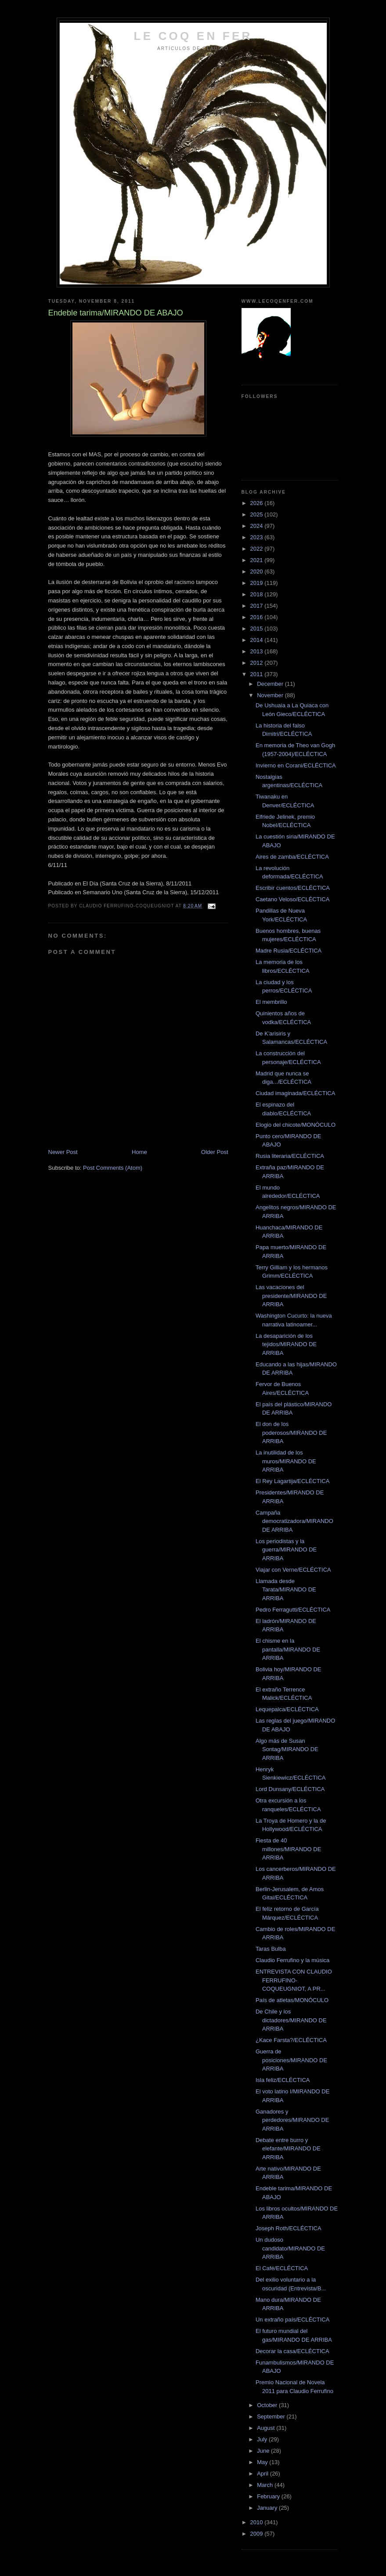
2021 (257, 560)
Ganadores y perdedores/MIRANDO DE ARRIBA (292, 2120)
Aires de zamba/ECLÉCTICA (292, 856)
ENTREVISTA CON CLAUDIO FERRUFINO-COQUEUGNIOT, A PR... (294, 1980)
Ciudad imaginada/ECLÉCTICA (295, 1093)
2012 (257, 662)
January (268, 2507)
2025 (257, 514)
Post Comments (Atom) (112, 1167)
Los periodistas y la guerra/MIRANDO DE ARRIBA (286, 1550)
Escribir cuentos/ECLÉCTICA (293, 888)
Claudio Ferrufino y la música (292, 1960)
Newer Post (63, 1152)
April (263, 2473)
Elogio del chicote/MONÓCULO (295, 1124)
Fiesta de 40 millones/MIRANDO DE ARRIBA (288, 1849)
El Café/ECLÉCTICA (282, 2268)
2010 (257, 2522)
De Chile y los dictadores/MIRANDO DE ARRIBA (291, 2020)
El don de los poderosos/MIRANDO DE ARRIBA (291, 1432)
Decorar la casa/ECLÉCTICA (292, 2351)
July (263, 2439)
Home (139, 1152)
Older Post (214, 1152)
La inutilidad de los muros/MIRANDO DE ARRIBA (286, 1461)
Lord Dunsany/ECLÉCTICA (290, 1789)
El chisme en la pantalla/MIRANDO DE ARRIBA (288, 1649)
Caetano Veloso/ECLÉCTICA (292, 899)
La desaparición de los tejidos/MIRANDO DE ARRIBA (286, 1344)
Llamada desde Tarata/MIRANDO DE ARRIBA (286, 1589)
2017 (257, 605)
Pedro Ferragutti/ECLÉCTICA (293, 1609)
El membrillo (271, 1002)
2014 (257, 640)
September (271, 2416)
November (271, 695)
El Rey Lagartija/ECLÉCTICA (292, 1481)
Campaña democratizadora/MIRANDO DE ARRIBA (294, 1521)
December (271, 684)
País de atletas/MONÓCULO (292, 2000)
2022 (257, 548)
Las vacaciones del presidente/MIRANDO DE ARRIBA (291, 1296)
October (268, 2405)
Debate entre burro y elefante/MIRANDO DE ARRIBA (288, 2148)
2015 (257, 628)
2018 (257, 594)
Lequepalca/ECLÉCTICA (287, 1709)
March (265, 2485)
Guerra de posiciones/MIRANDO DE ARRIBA (291, 2060)
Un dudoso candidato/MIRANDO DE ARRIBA (290, 2248)
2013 (257, 651)
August (266, 2428)
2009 (257, 2533)
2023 (257, 537)
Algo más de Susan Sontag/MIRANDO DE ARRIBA (287, 1749)
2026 (257, 503)
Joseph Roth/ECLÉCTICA (288, 2228)
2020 (257, 571)
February (269, 2496)
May (263, 2462)
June (264, 2450)
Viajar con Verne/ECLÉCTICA (293, 1569)
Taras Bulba (271, 1948)
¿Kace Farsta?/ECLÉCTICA (291, 2040)
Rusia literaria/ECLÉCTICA (290, 1156)
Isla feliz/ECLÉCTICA (283, 2080)
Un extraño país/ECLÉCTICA (292, 2319)
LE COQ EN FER (193, 36)
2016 (257, 617)
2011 (257, 674)
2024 (257, 526)
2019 (257, 583)
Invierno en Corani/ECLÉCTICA (296, 765)
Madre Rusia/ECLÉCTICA (288, 950)
